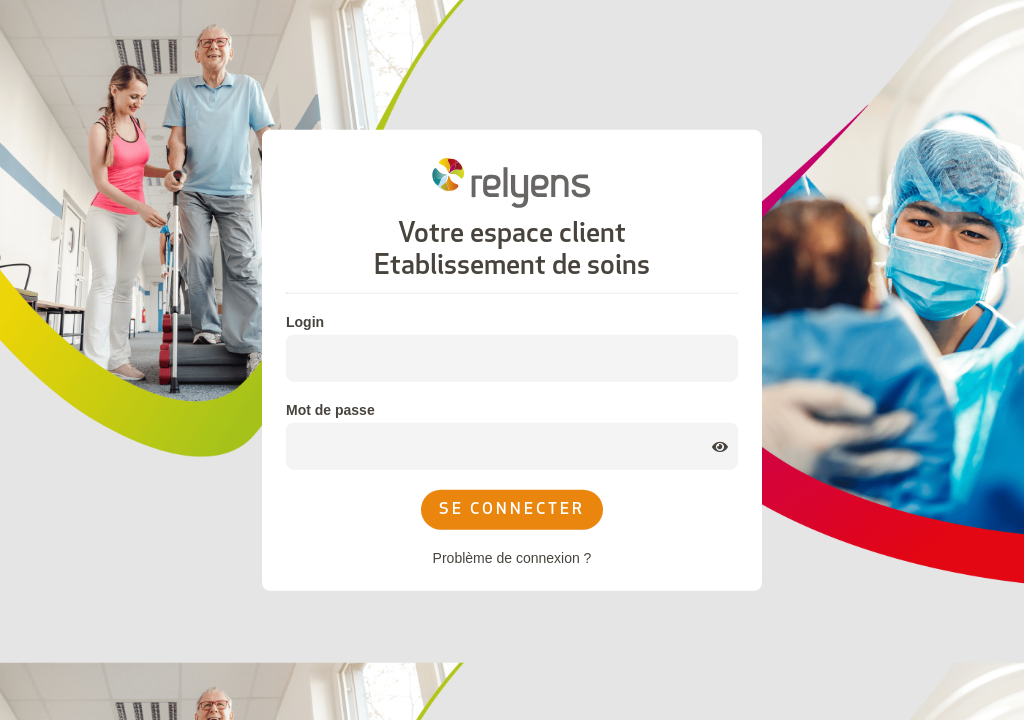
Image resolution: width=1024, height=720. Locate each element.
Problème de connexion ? (512, 558)
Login (305, 322)
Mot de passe (330, 410)
